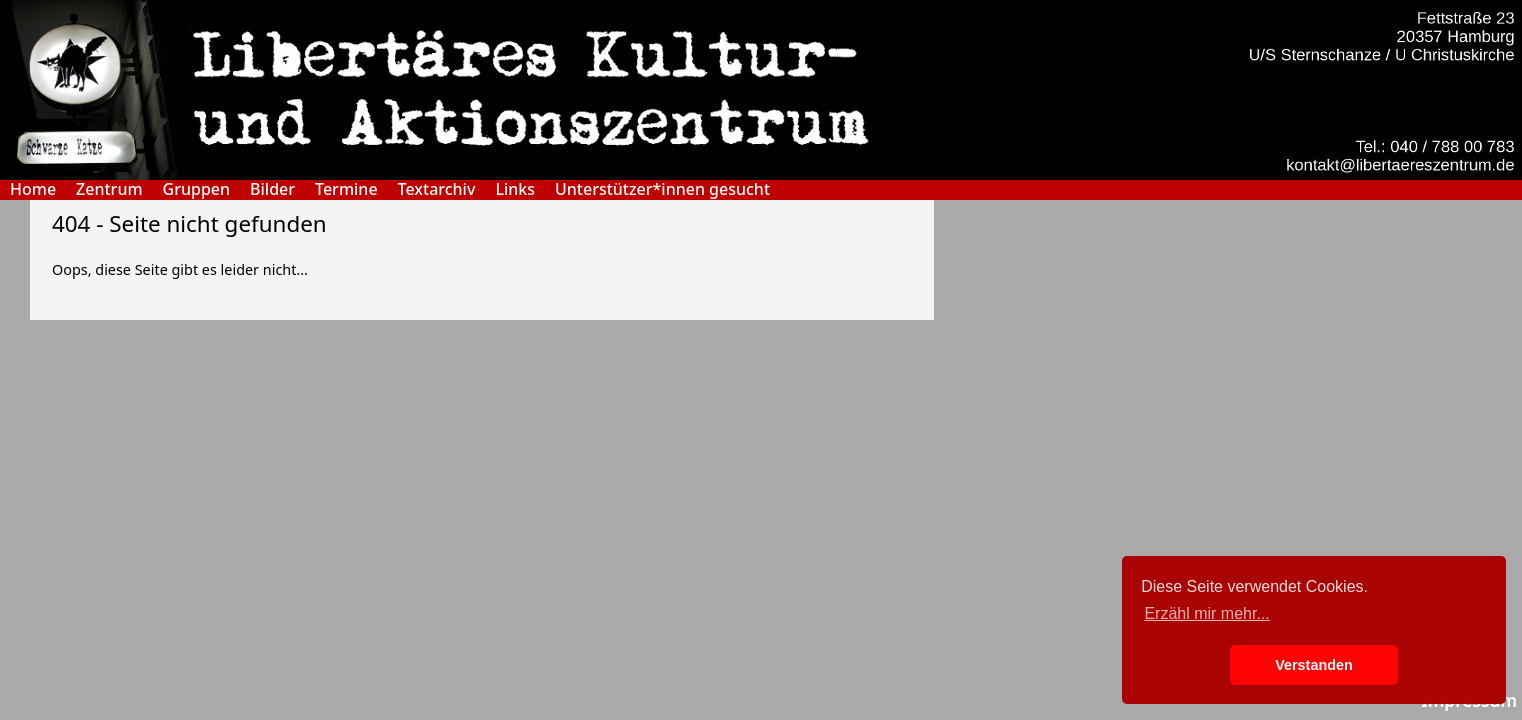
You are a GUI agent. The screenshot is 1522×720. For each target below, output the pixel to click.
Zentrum (109, 189)
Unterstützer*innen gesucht (662, 189)
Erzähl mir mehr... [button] (1206, 613)
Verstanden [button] (1314, 665)
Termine (346, 189)
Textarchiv (437, 189)
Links (515, 189)
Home (33, 189)
